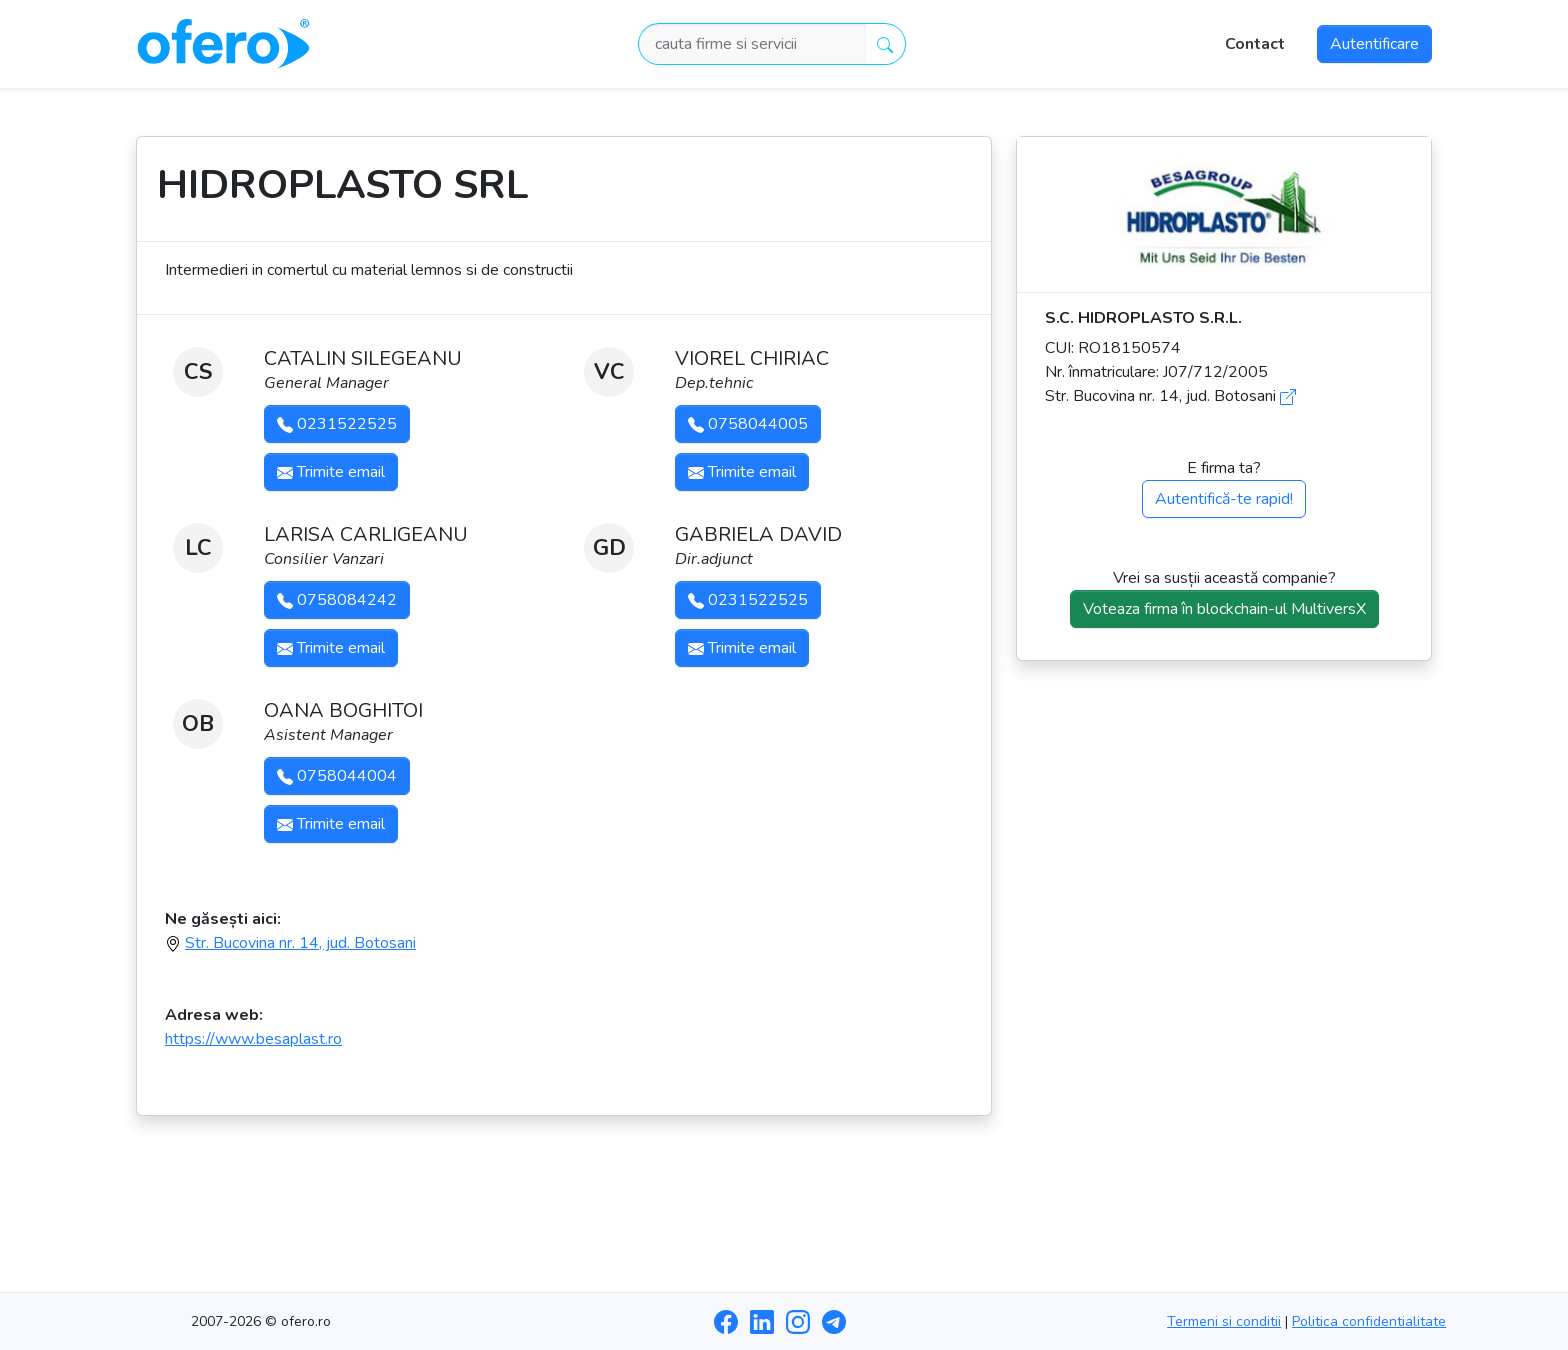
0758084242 (337, 600)
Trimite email (331, 472)
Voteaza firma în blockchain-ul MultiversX (1224, 609)
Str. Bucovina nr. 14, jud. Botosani (300, 943)
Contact (1255, 44)
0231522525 (337, 424)
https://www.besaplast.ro (253, 1039)
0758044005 (748, 424)
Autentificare (1374, 44)
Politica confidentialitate (1369, 1321)
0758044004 (337, 776)
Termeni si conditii (1224, 1321)
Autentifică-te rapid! (1224, 499)
